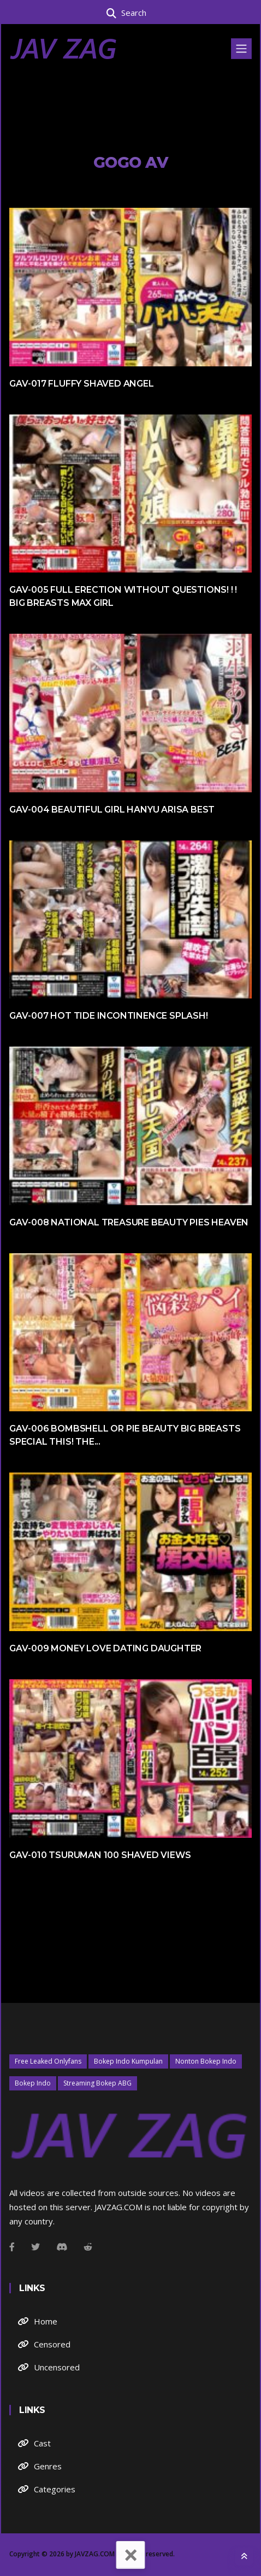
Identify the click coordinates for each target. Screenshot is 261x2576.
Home (45, 2321)
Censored (52, 2344)
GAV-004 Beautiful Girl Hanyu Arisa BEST (112, 809)
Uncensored (57, 2367)
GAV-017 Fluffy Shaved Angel (81, 383)
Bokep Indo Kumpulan (128, 2061)
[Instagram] (61, 2247)
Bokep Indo (33, 2083)
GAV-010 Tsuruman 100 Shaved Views (100, 1855)
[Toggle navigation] (241, 48)
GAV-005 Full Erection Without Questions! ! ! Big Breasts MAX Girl (123, 596)
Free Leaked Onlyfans (48, 2061)
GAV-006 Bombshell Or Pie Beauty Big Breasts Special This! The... (124, 1435)
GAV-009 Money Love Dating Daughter (105, 1648)
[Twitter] (35, 2247)
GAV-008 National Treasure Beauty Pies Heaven (128, 1222)
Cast (42, 2443)
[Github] (87, 2247)
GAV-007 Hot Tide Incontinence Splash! (108, 1015)
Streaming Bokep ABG (97, 2083)
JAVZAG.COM (95, 2554)
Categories (54, 2489)
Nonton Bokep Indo (205, 2061)
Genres (48, 2466)
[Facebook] (12, 2247)
